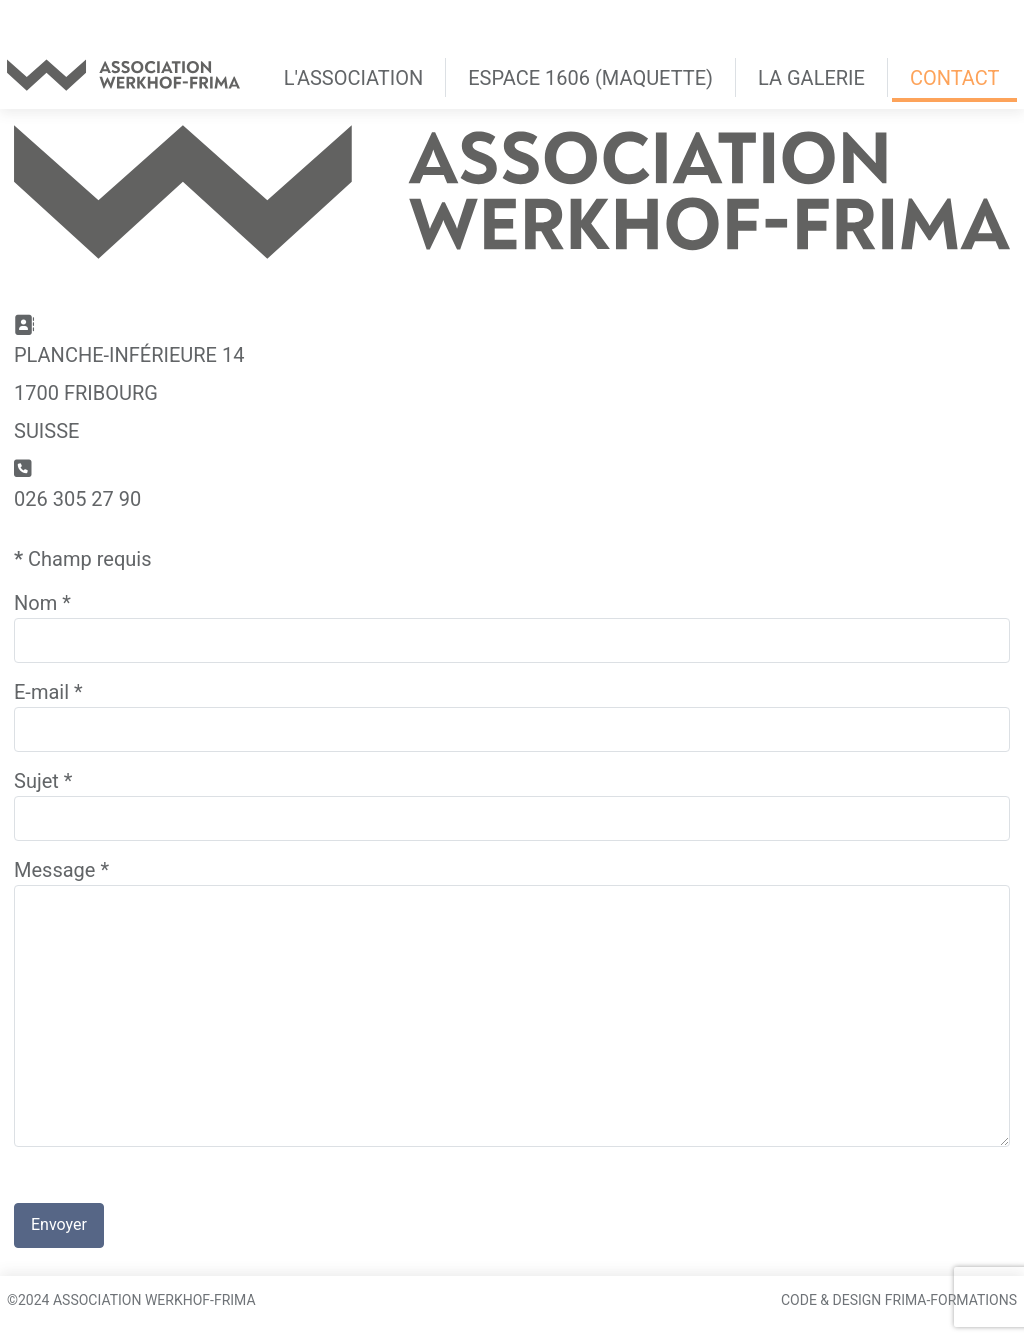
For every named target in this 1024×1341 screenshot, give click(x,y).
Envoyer (59, 1224)
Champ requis (82, 559)
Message (61, 870)
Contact (955, 78)
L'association (353, 78)
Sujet (43, 781)
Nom (42, 603)
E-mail (48, 692)
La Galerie (811, 78)
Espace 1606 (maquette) (590, 78)
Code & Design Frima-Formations (899, 1300)
